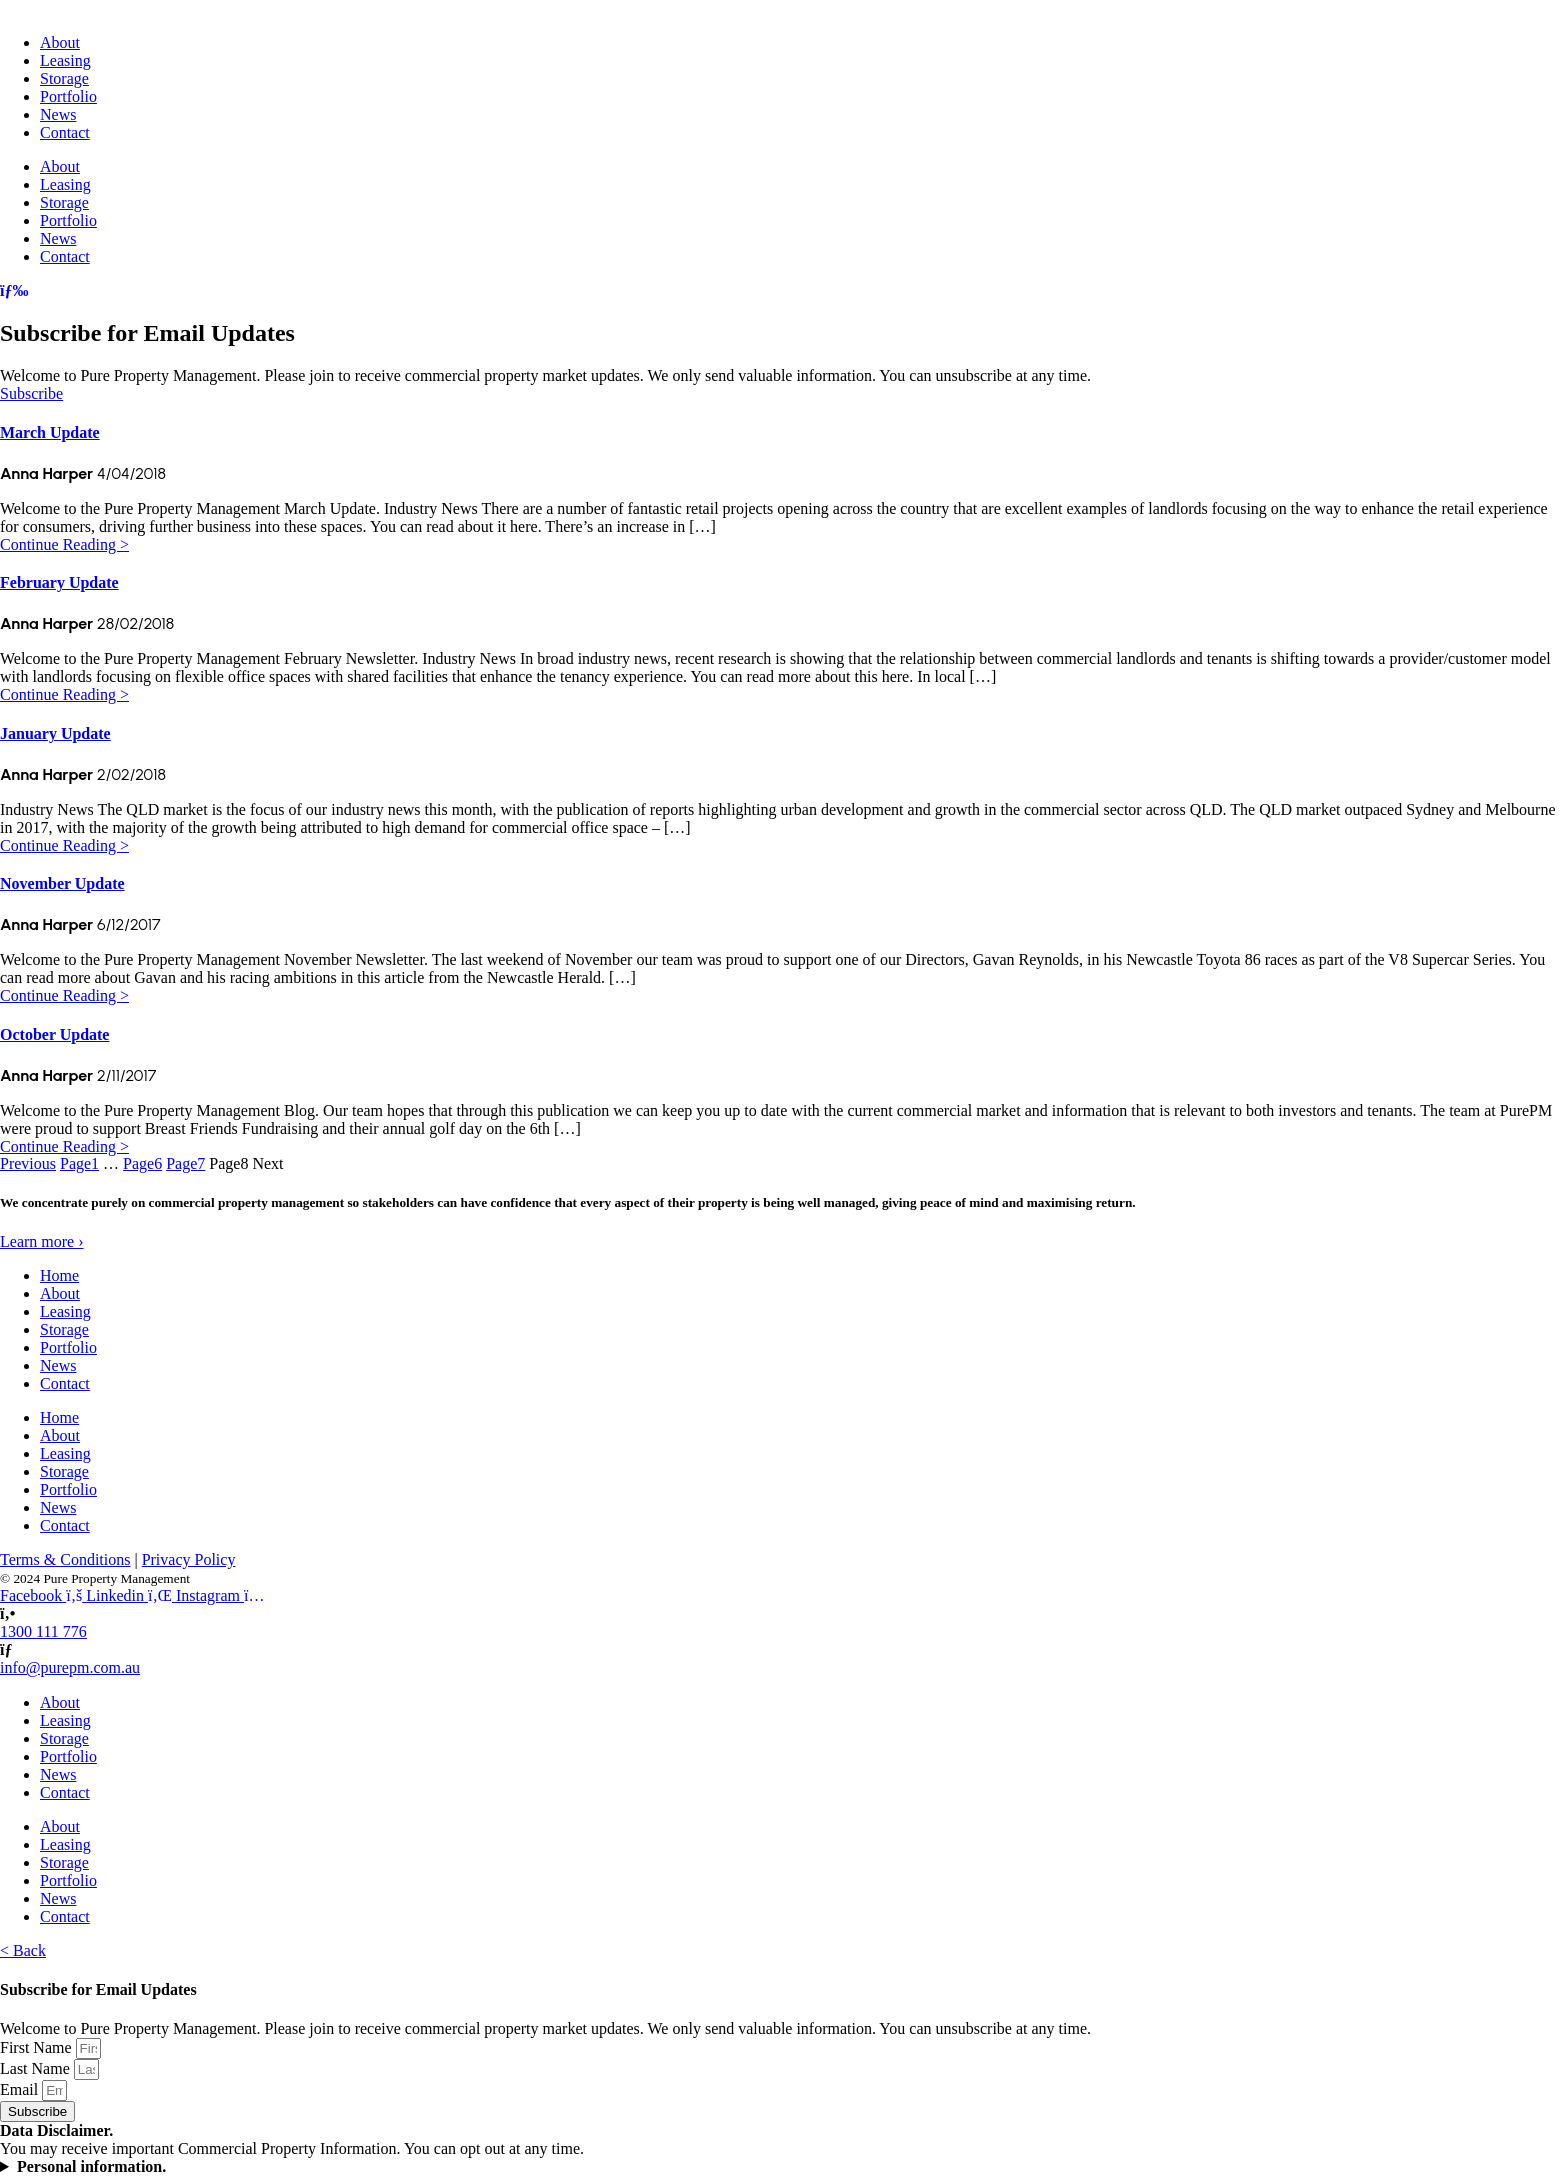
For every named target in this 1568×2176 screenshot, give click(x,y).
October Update (54, 1034)
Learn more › (42, 1242)
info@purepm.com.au (70, 1668)
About (60, 42)
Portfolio (68, 96)
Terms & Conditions (65, 1560)
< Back (23, 1950)
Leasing (65, 60)
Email (21, 2089)
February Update (59, 583)
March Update (50, 432)
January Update (55, 733)
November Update (62, 884)
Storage (64, 78)
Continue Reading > (64, 543)
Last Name (37, 2068)
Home (59, 1276)
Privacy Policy (189, 1560)
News (58, 114)
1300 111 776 (43, 1632)
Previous (28, 1163)
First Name (38, 2047)
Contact (65, 132)
